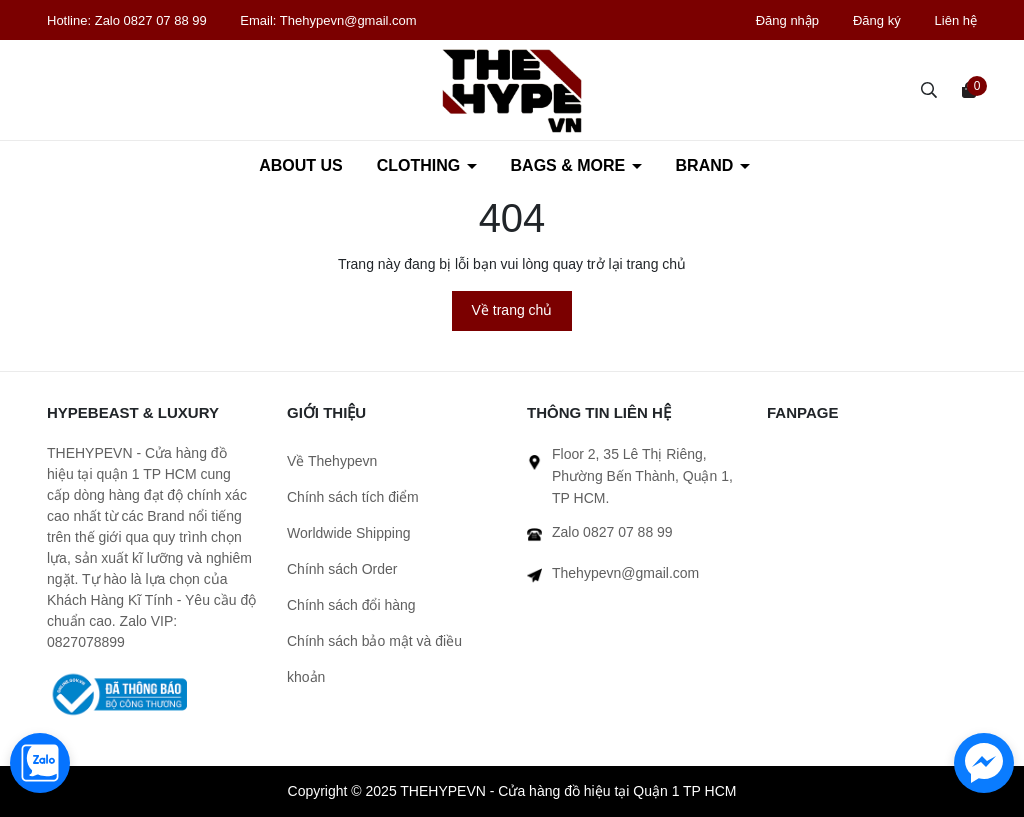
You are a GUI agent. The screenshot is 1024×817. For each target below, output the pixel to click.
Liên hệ (956, 20)
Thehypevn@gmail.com (348, 20)
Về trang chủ (512, 310)
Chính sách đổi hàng (351, 605)
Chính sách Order (342, 569)
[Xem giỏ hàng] (969, 89)
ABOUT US (301, 165)
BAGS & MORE (570, 165)
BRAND (707, 165)
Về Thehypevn (332, 461)
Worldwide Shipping (348, 533)
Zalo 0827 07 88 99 (153, 20)
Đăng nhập (787, 20)
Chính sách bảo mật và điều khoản (374, 659)
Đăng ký (877, 20)
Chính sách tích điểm (353, 497)
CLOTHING (421, 165)
